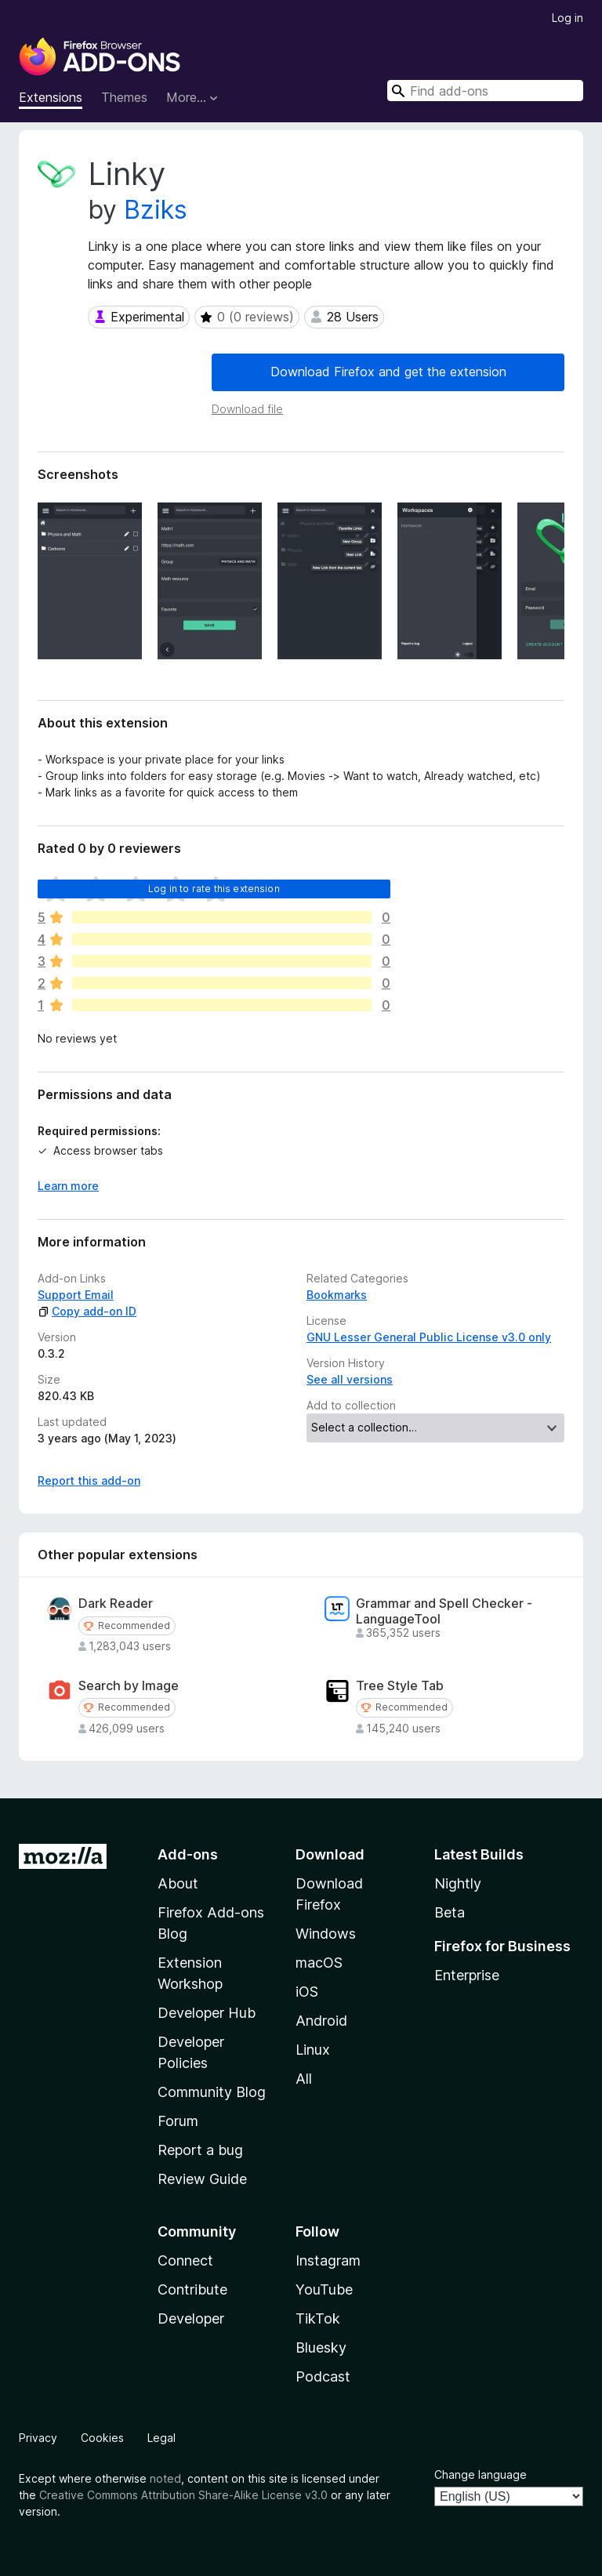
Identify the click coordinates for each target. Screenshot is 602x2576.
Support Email (76, 1294)
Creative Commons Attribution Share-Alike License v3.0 (183, 2495)
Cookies (102, 2437)
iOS (307, 1991)
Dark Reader (115, 1603)
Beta (449, 1912)
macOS (319, 1962)
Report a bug (200, 2150)
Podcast (323, 2376)
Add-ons (188, 1854)
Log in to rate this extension (214, 888)
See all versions (349, 1379)
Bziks (155, 209)
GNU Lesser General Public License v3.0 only (428, 1337)
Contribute (192, 2289)
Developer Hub (207, 2013)
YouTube (324, 2289)
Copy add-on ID (87, 1311)
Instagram (328, 2260)
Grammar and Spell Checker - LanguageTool (444, 1611)
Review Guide (202, 2179)
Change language (480, 2474)
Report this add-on (89, 1480)
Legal (161, 2437)
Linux (313, 2049)
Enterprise (466, 1975)
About (178, 1883)
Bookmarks (336, 1294)
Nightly (457, 1883)
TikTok (318, 2318)
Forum (178, 2121)
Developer (191, 2318)
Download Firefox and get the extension (388, 371)
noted (165, 2478)
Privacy (38, 2437)
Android (321, 2020)
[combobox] (485, 90)
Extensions (50, 97)
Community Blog (212, 2092)
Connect (185, 2260)
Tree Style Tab (400, 1685)
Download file (247, 408)
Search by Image (128, 1685)
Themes (124, 97)
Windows (326, 1933)
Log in (567, 17)
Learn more (68, 1185)
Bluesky (321, 2347)
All (304, 2078)
